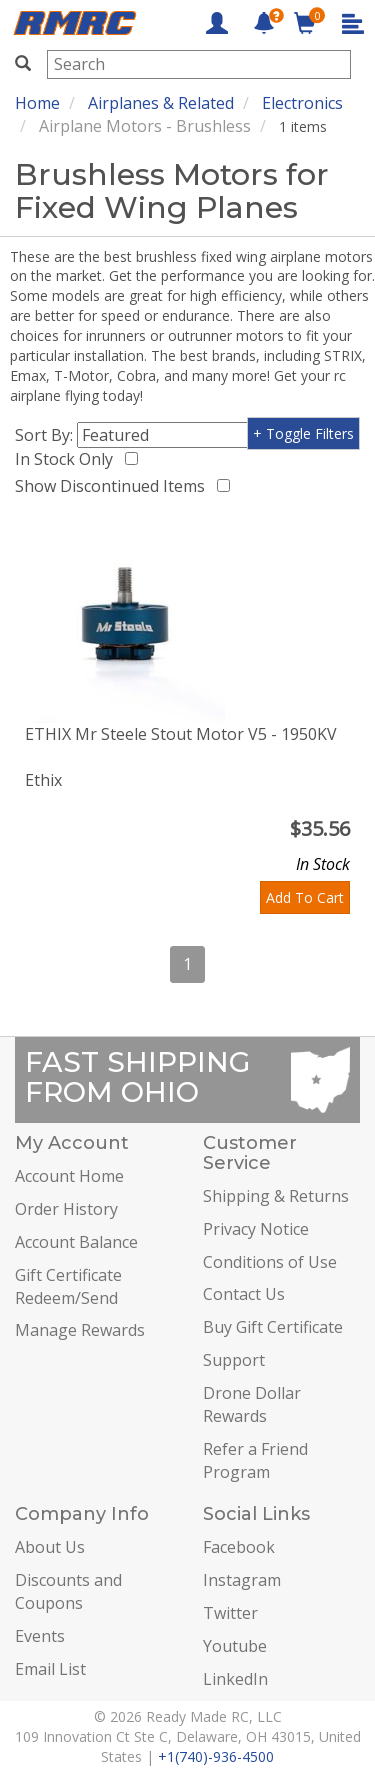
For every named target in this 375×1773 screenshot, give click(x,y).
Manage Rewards (80, 1330)
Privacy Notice (256, 1229)
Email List (50, 1669)
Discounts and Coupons (68, 1591)
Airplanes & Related (161, 103)
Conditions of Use (270, 1262)
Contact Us (244, 1294)
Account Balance (76, 1242)
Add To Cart (305, 897)
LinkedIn (235, 1679)
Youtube (235, 1646)
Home (37, 103)
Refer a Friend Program (255, 1460)
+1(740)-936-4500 (216, 1756)
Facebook (239, 1547)
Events (40, 1636)
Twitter (230, 1613)
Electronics (302, 103)
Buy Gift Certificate (273, 1327)
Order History (66, 1209)
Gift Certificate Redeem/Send (68, 1286)
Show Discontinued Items (114, 486)
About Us (50, 1547)
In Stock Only (68, 459)
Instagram (242, 1580)
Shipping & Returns (276, 1196)
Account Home (69, 1176)
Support (234, 1360)
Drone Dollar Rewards (252, 1404)
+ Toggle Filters (303, 433)
